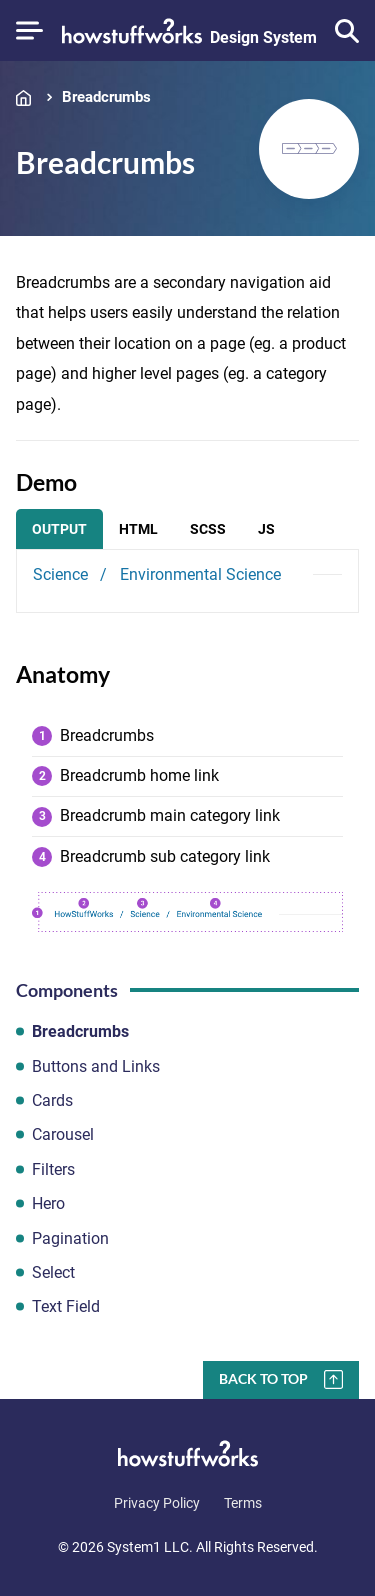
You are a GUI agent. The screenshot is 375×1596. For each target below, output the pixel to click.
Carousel (63, 1134)
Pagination (70, 1238)
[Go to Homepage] (189, 31)
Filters (53, 1169)
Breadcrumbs (106, 97)
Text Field (66, 1306)
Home (28, 97)
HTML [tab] (138, 529)
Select (53, 1272)
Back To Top (263, 1378)
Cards (52, 1100)
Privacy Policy (157, 1503)
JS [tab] (266, 529)
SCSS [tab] (208, 529)
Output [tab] (59, 529)
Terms (243, 1503)
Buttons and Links (96, 1066)
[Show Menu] (29, 30)
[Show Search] (347, 31)
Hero (48, 1203)
